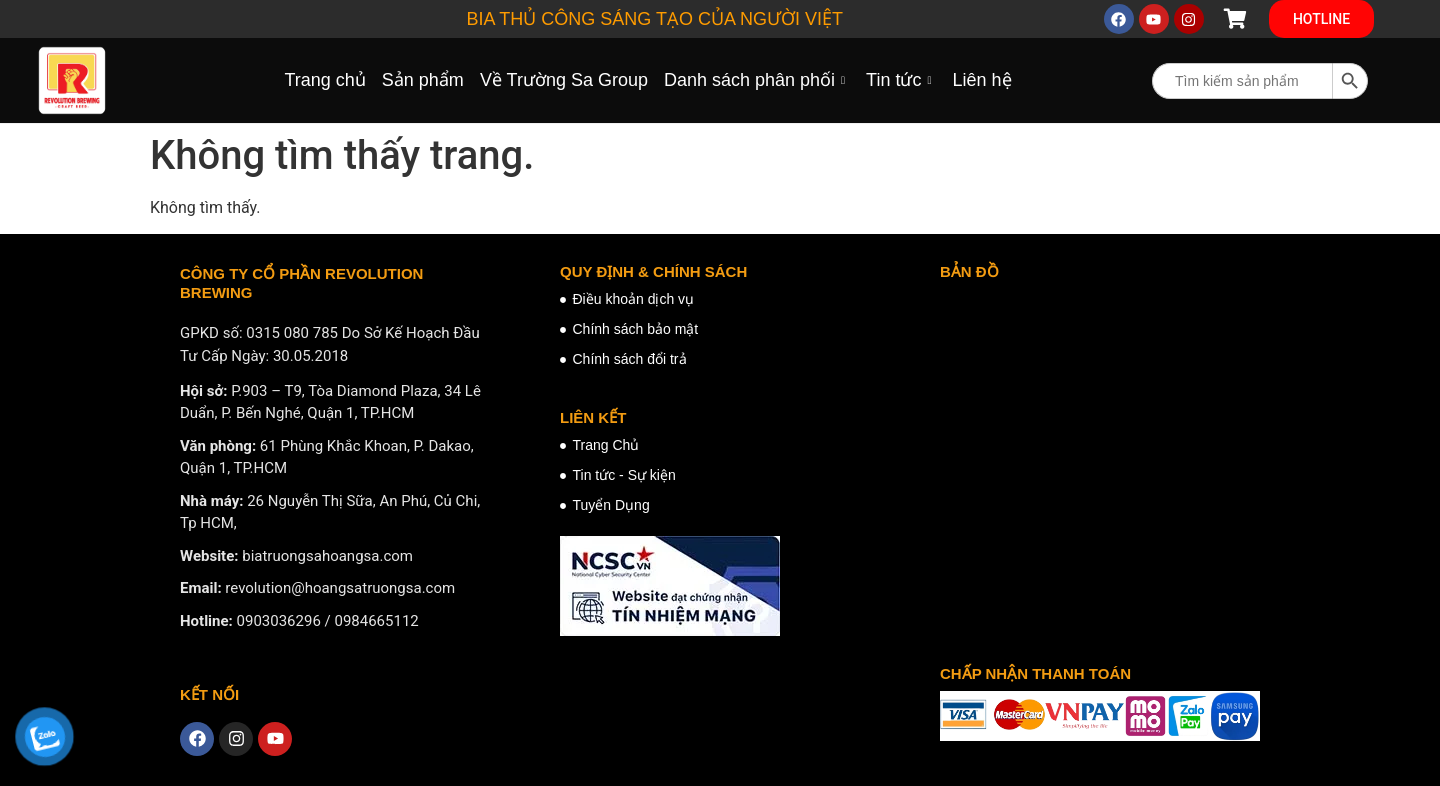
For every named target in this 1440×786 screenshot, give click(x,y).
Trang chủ (324, 80)
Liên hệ (981, 80)
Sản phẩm (423, 80)
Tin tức (901, 80)
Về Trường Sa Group (564, 80)
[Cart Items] (1236, 19)
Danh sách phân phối (757, 80)
